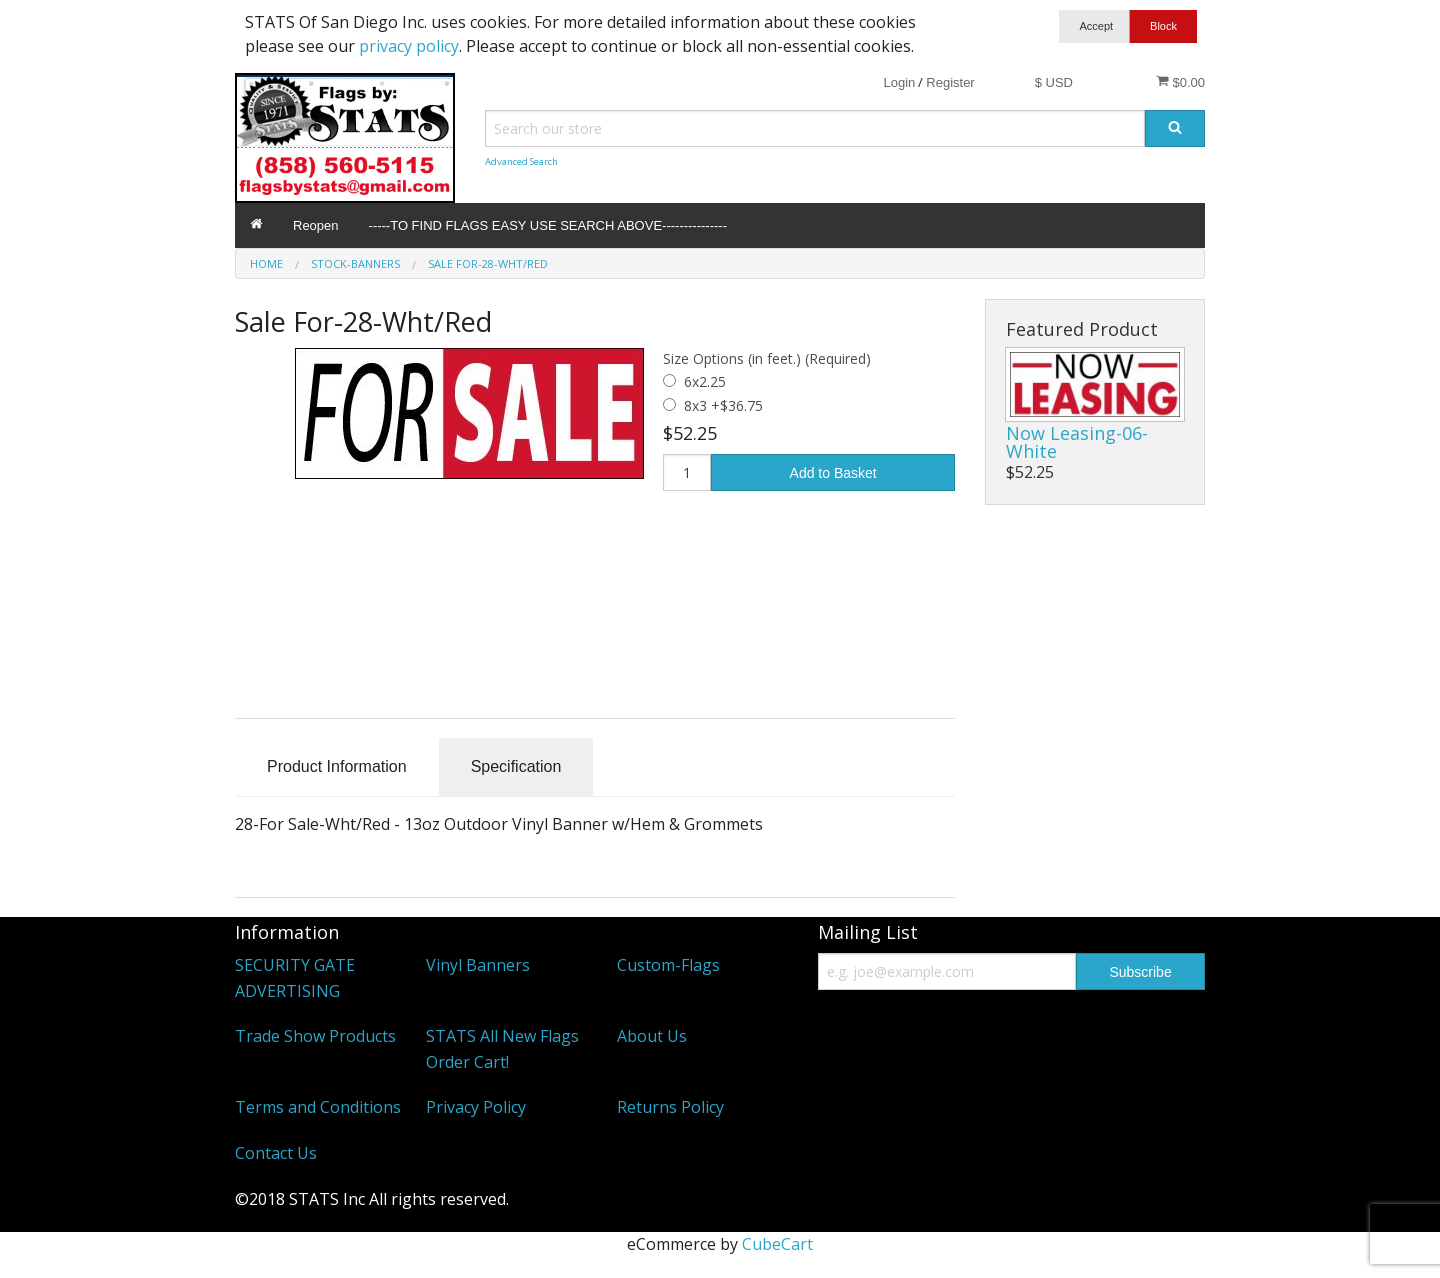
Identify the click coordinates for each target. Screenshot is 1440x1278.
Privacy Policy (476, 1107)
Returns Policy (670, 1107)
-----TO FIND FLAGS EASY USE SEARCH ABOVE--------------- (548, 225)
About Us (652, 1036)
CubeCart (777, 1244)
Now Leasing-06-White (1077, 442)
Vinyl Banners (478, 965)
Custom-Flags (668, 965)
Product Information (337, 766)
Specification (516, 766)
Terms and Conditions (318, 1107)
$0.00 (1180, 82)
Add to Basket (833, 473)
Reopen (316, 225)
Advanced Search (521, 161)
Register (950, 82)
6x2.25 (705, 381)
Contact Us (276, 1153)
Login (899, 82)
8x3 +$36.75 (723, 405)
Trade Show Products (315, 1036)
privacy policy (409, 46)
